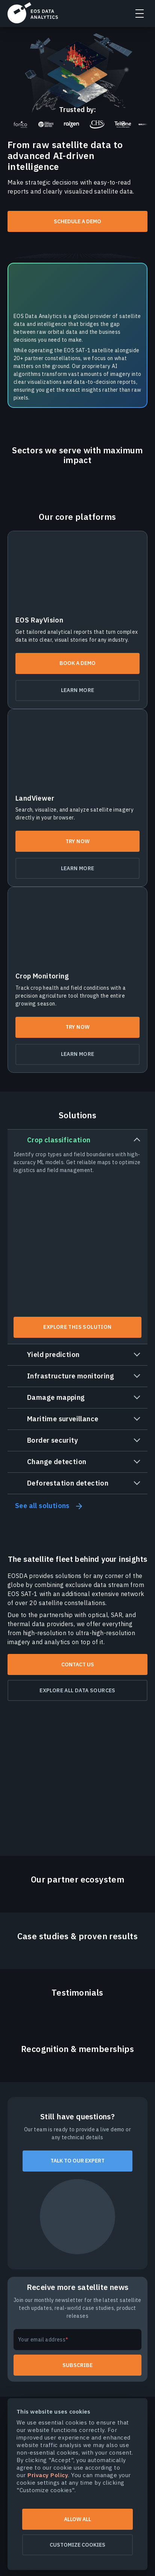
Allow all (77, 2519)
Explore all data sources (77, 1690)
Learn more (77, 690)
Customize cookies (77, 2544)
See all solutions (42, 1505)
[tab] (77, 1236)
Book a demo (77, 663)
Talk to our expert (77, 2160)
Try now (77, 841)
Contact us (77, 1664)
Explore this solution (77, 1327)
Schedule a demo (77, 221)
